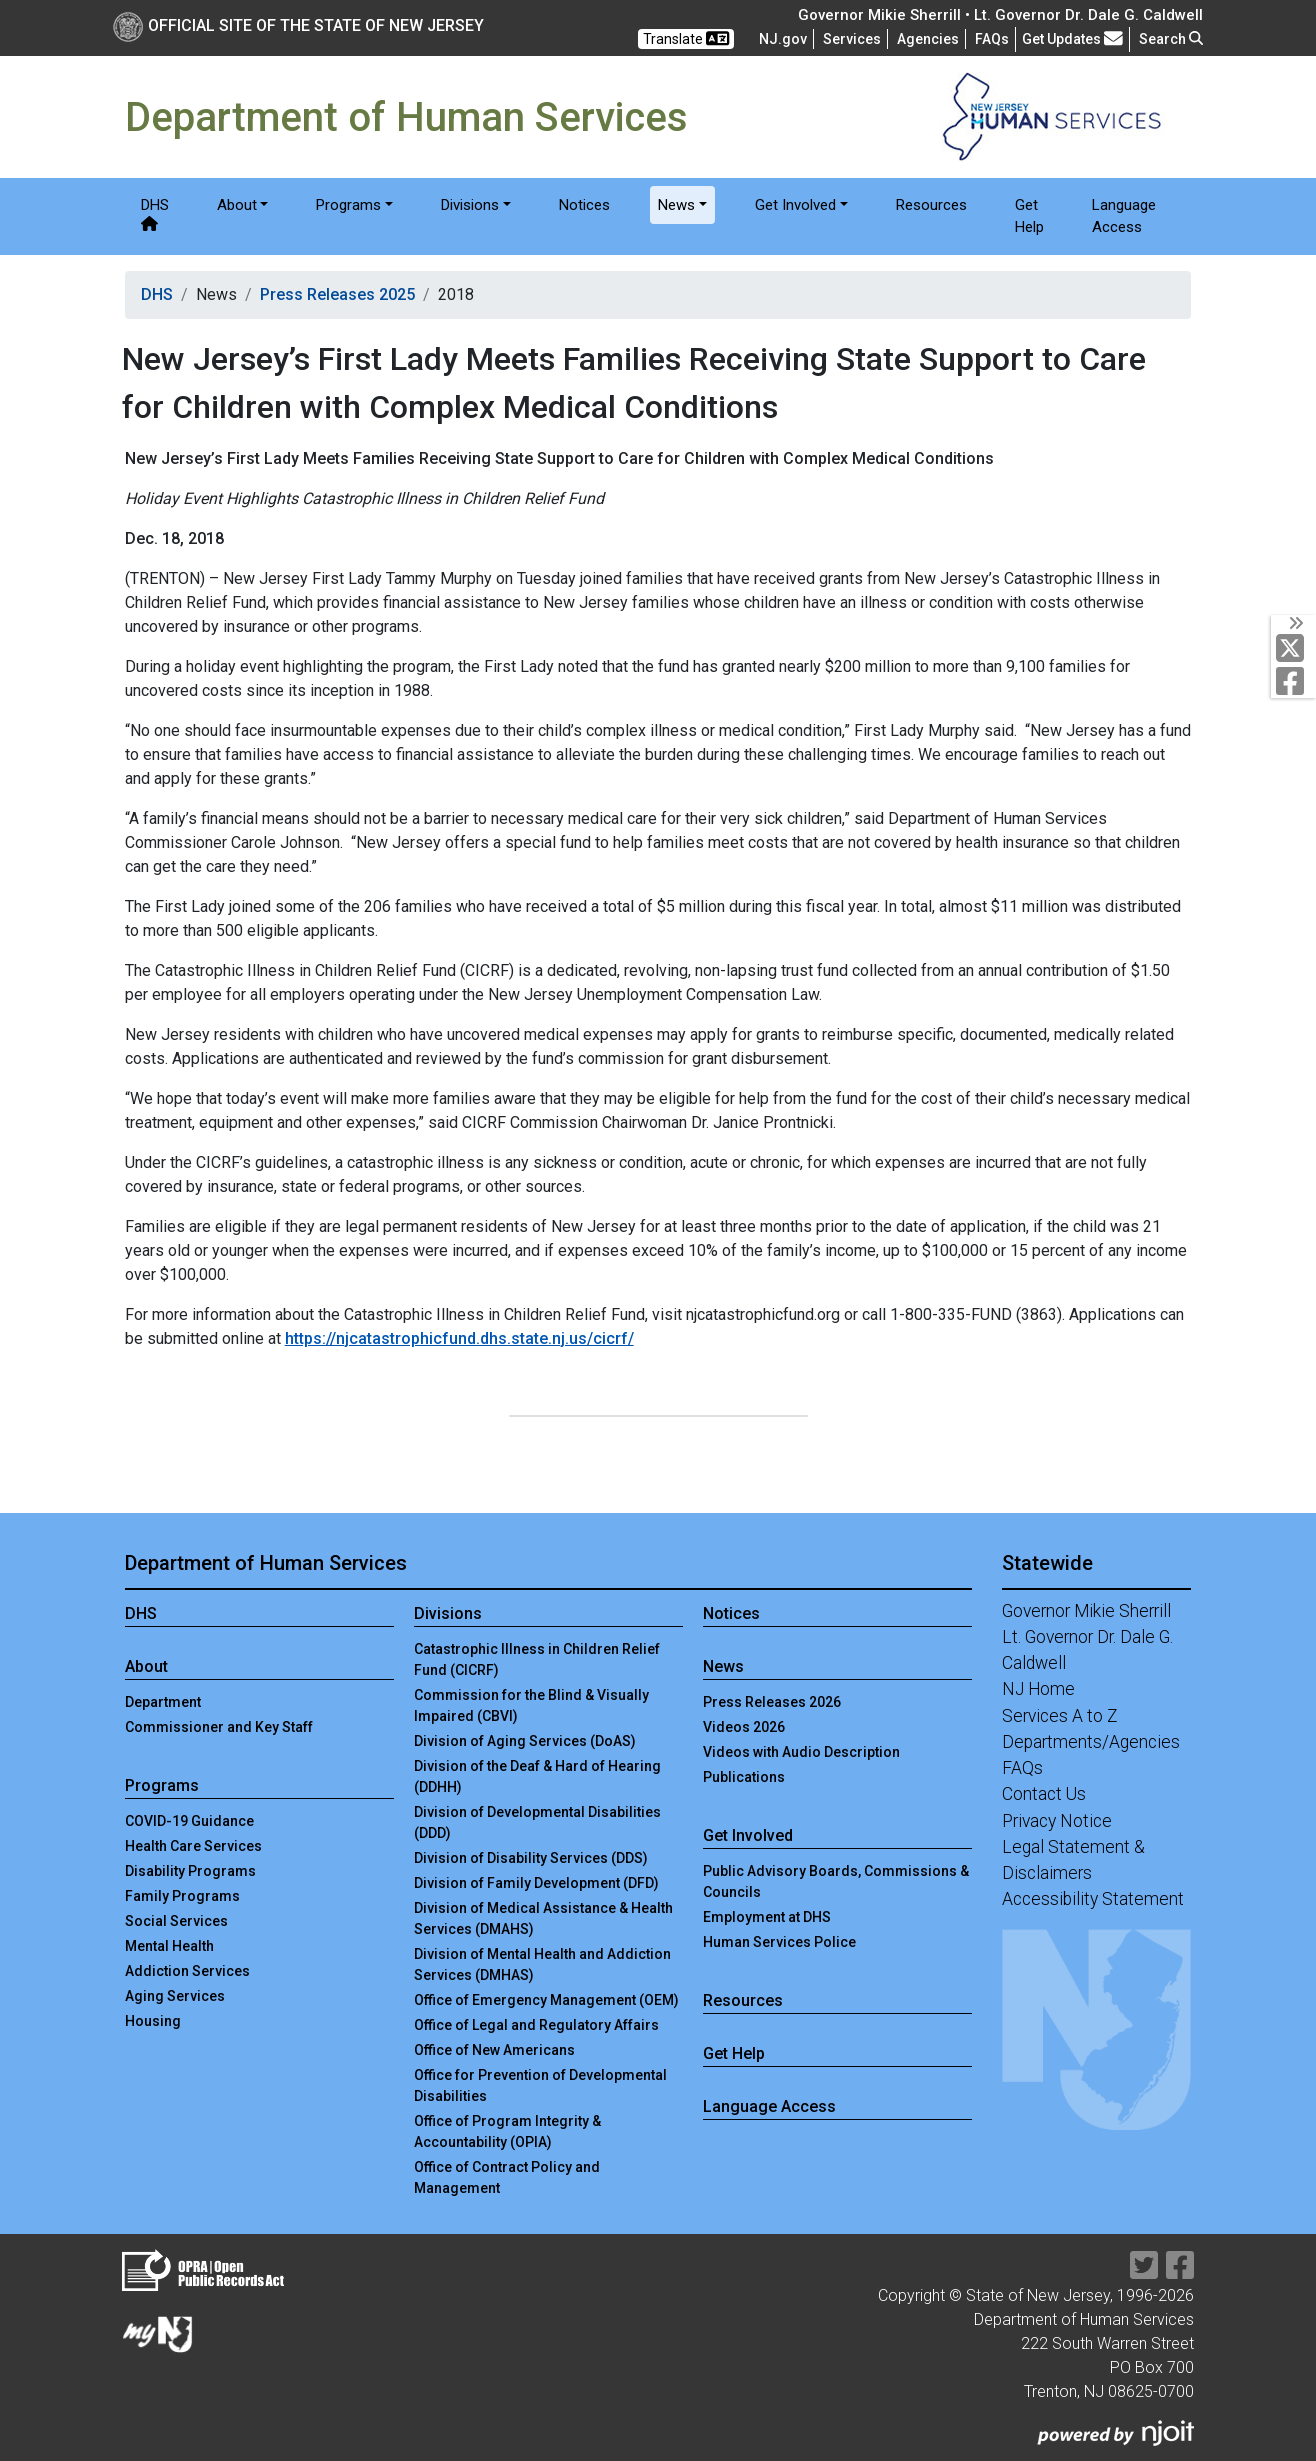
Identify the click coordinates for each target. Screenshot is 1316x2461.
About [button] (237, 205)
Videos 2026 (744, 1727)
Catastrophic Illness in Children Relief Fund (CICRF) (537, 1659)
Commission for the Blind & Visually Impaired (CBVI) (531, 1705)
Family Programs (182, 1896)
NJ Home (1038, 1689)
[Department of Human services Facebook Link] (1294, 681)
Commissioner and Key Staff (219, 1727)
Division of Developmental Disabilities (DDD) (537, 1822)
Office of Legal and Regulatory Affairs (536, 2025)
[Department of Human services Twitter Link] (1294, 648)
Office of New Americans (494, 2050)
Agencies (928, 39)
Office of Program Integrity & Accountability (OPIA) (507, 2131)
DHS (155, 214)
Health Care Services (193, 1846)
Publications (744, 1777)
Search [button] (1171, 39)
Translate (686, 38)
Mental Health (169, 1946)
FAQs (1022, 1768)
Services (852, 39)
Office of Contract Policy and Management (507, 2177)
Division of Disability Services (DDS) (531, 1858)
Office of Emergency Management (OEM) (546, 2000)
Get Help (1029, 216)
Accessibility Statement (1093, 1899)
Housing (153, 2021)
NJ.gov (783, 39)
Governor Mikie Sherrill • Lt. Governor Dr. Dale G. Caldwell (1000, 15)
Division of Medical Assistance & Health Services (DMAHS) (543, 1918)
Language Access (1124, 216)
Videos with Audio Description (801, 1752)
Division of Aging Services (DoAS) (525, 1741)
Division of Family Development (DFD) (536, 1883)
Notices (584, 205)
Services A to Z (1060, 1716)
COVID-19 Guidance (189, 1821)
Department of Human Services (266, 1563)
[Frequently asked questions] (992, 39)
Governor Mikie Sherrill (1086, 1611)
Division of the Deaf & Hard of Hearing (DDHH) (537, 1776)
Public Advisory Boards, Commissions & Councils (836, 1881)
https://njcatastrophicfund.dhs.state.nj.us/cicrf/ (459, 1338)
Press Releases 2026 (772, 1702)
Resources (931, 205)
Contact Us (1044, 1794)
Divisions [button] (470, 205)
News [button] (676, 205)
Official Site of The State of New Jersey (298, 25)
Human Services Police (779, 1942)
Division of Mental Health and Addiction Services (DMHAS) (542, 1964)
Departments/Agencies (1091, 1742)
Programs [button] (348, 205)
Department (163, 1702)
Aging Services (175, 1996)
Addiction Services (187, 1971)
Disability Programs (190, 1871)
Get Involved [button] (795, 205)
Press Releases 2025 (337, 294)
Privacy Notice (1057, 1821)
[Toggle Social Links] (1293, 623)
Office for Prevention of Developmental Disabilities (540, 2085)
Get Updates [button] (1072, 38)
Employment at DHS (767, 1917)
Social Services (176, 1921)
